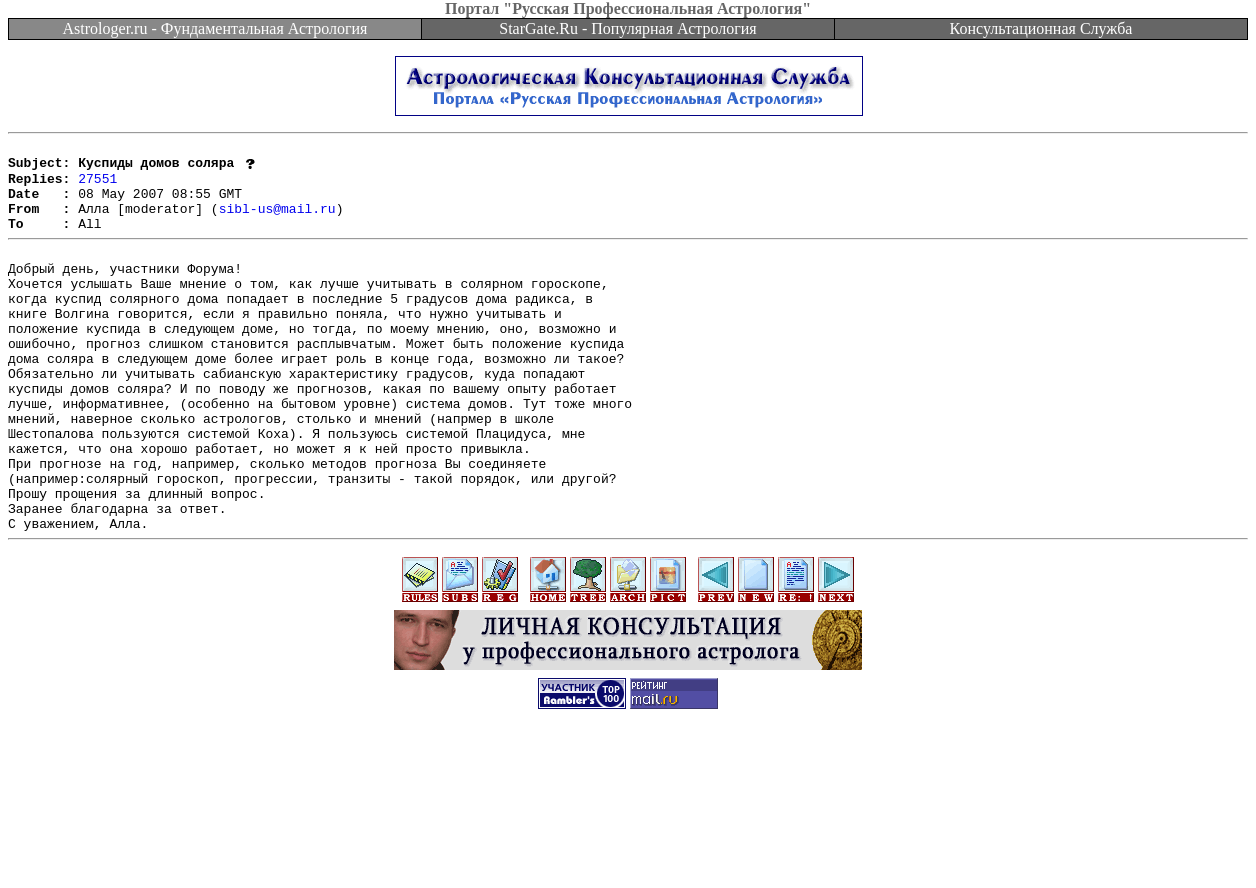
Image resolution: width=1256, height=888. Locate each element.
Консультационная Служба (1041, 28)
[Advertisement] (628, 843)
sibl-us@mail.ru (277, 222)
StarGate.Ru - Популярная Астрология (627, 28)
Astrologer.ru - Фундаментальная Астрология (215, 28)
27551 (97, 186)
